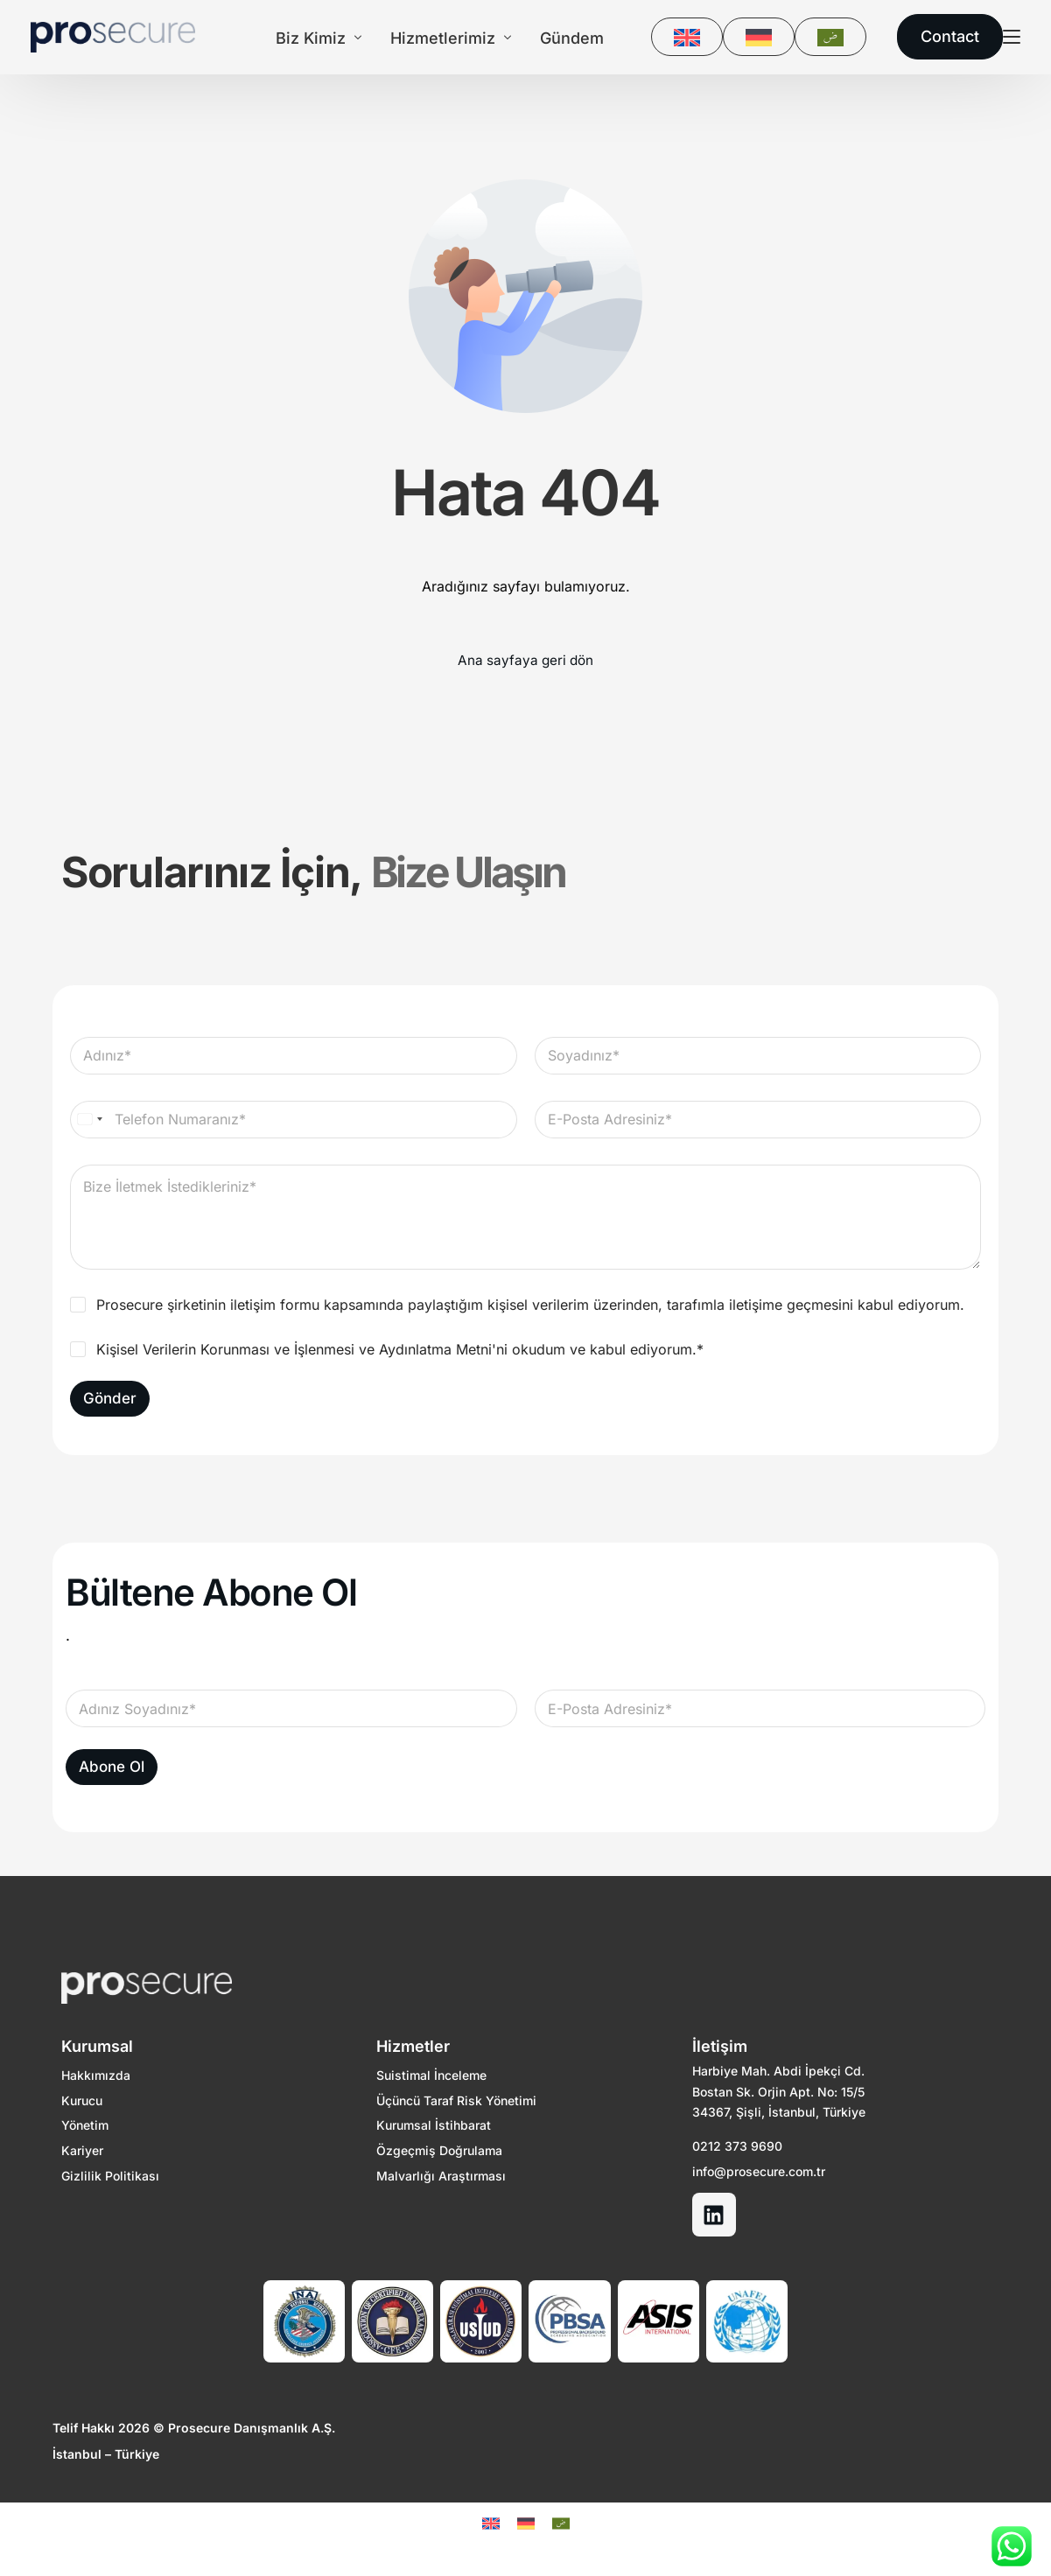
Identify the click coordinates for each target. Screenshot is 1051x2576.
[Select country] (89, 1120)
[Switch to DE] (763, 37)
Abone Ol (111, 1768)
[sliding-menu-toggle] (1016, 37)
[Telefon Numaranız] (293, 1120)
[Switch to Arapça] (835, 37)
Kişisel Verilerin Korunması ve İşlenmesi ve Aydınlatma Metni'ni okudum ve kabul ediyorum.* (400, 1350)
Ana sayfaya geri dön (525, 661)
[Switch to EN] (691, 37)
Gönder (110, 1399)
